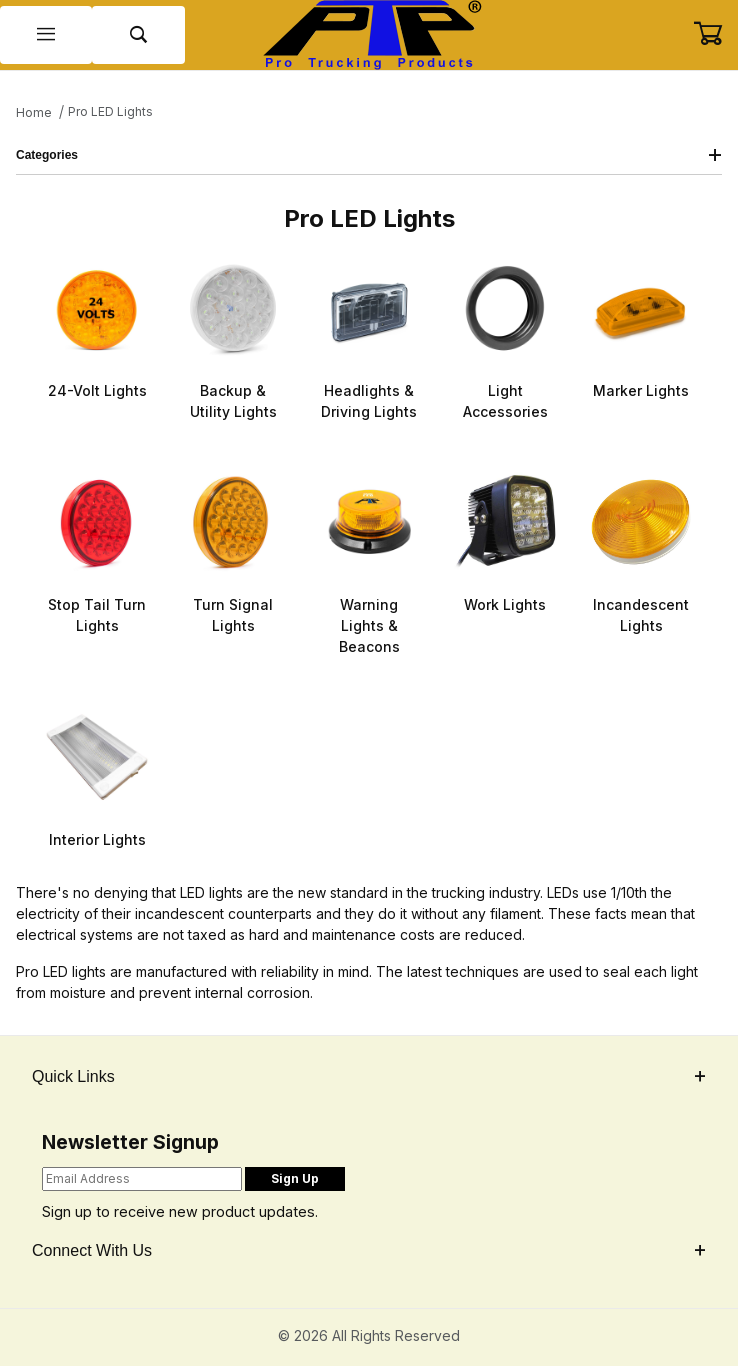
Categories (369, 155)
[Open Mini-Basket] (715, 34)
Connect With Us (369, 1250)
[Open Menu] (46, 35)
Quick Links (369, 1076)
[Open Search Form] (138, 35)
